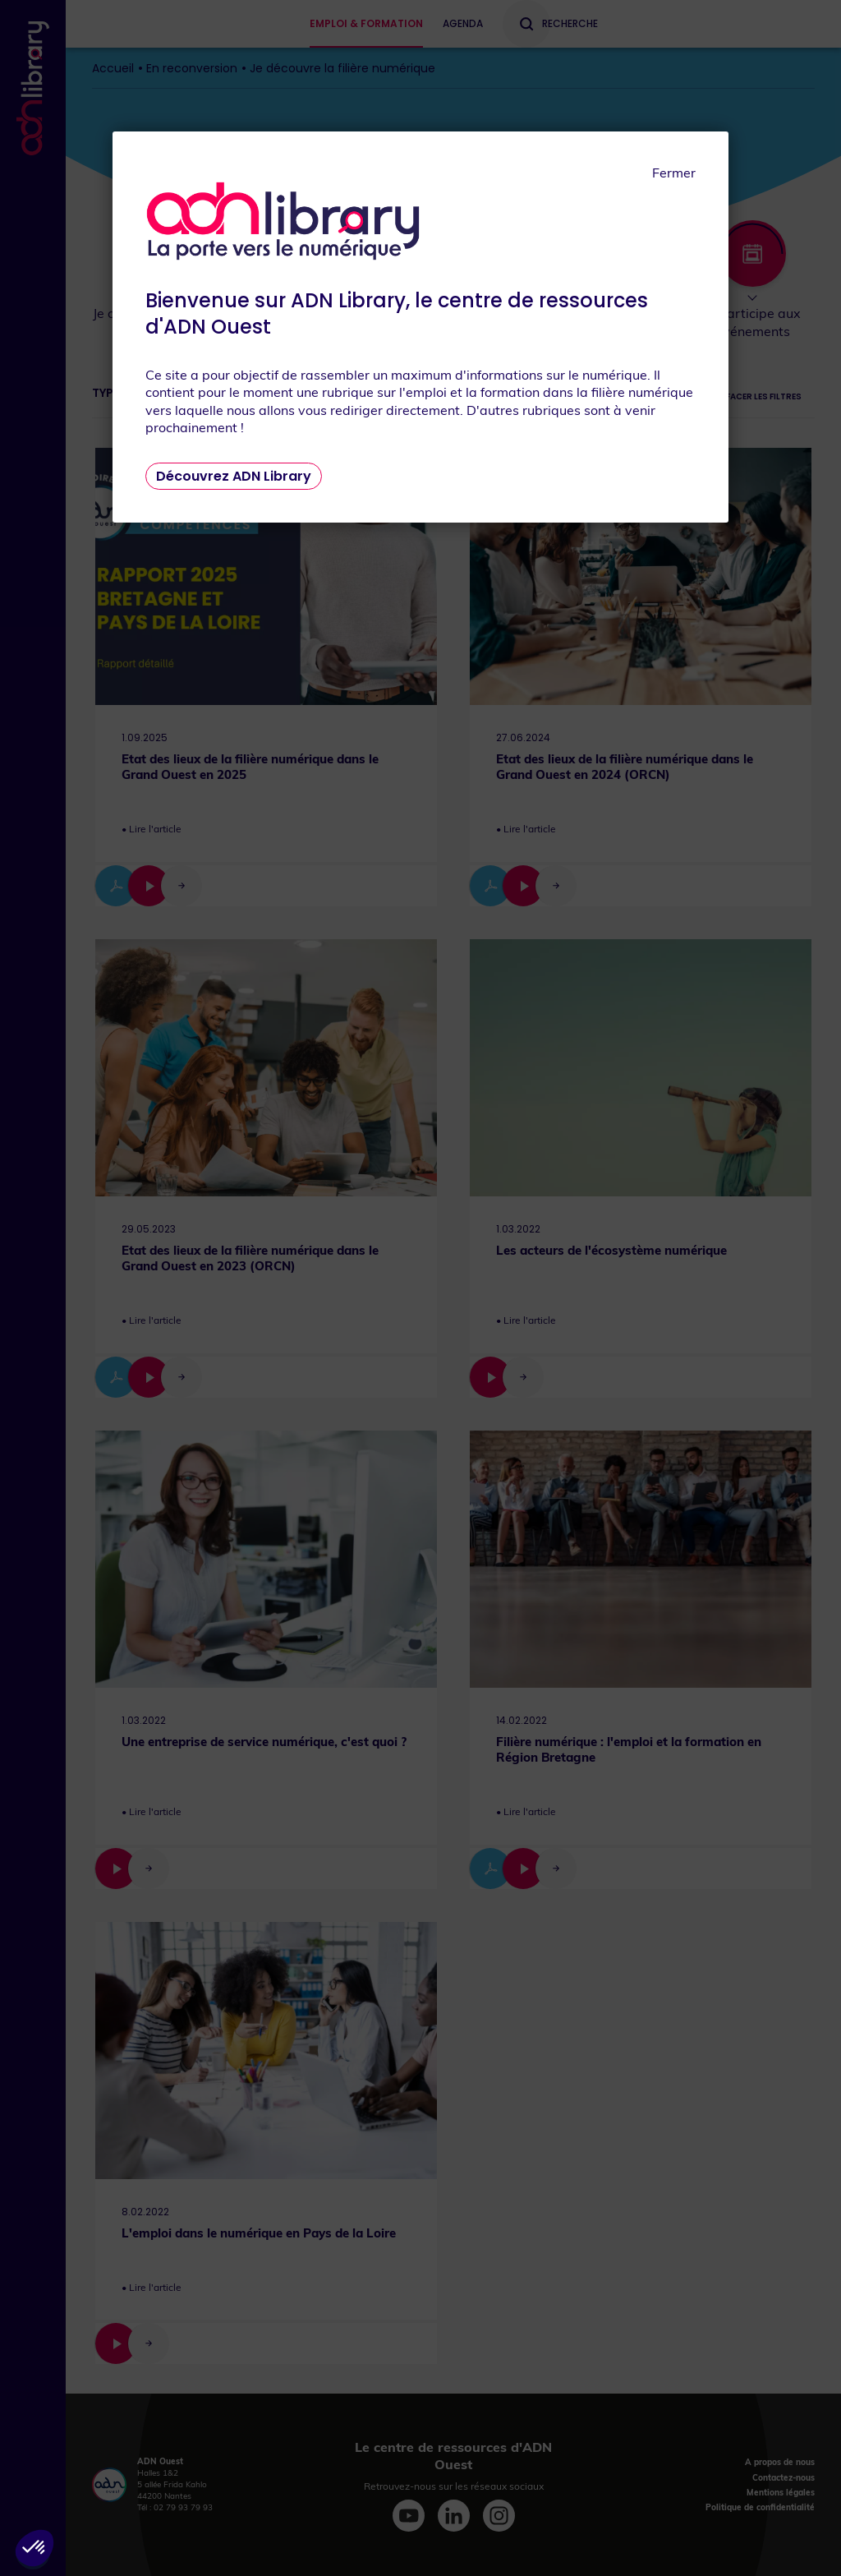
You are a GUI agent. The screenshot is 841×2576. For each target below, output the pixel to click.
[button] (34, 2548)
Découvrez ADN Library (233, 476)
